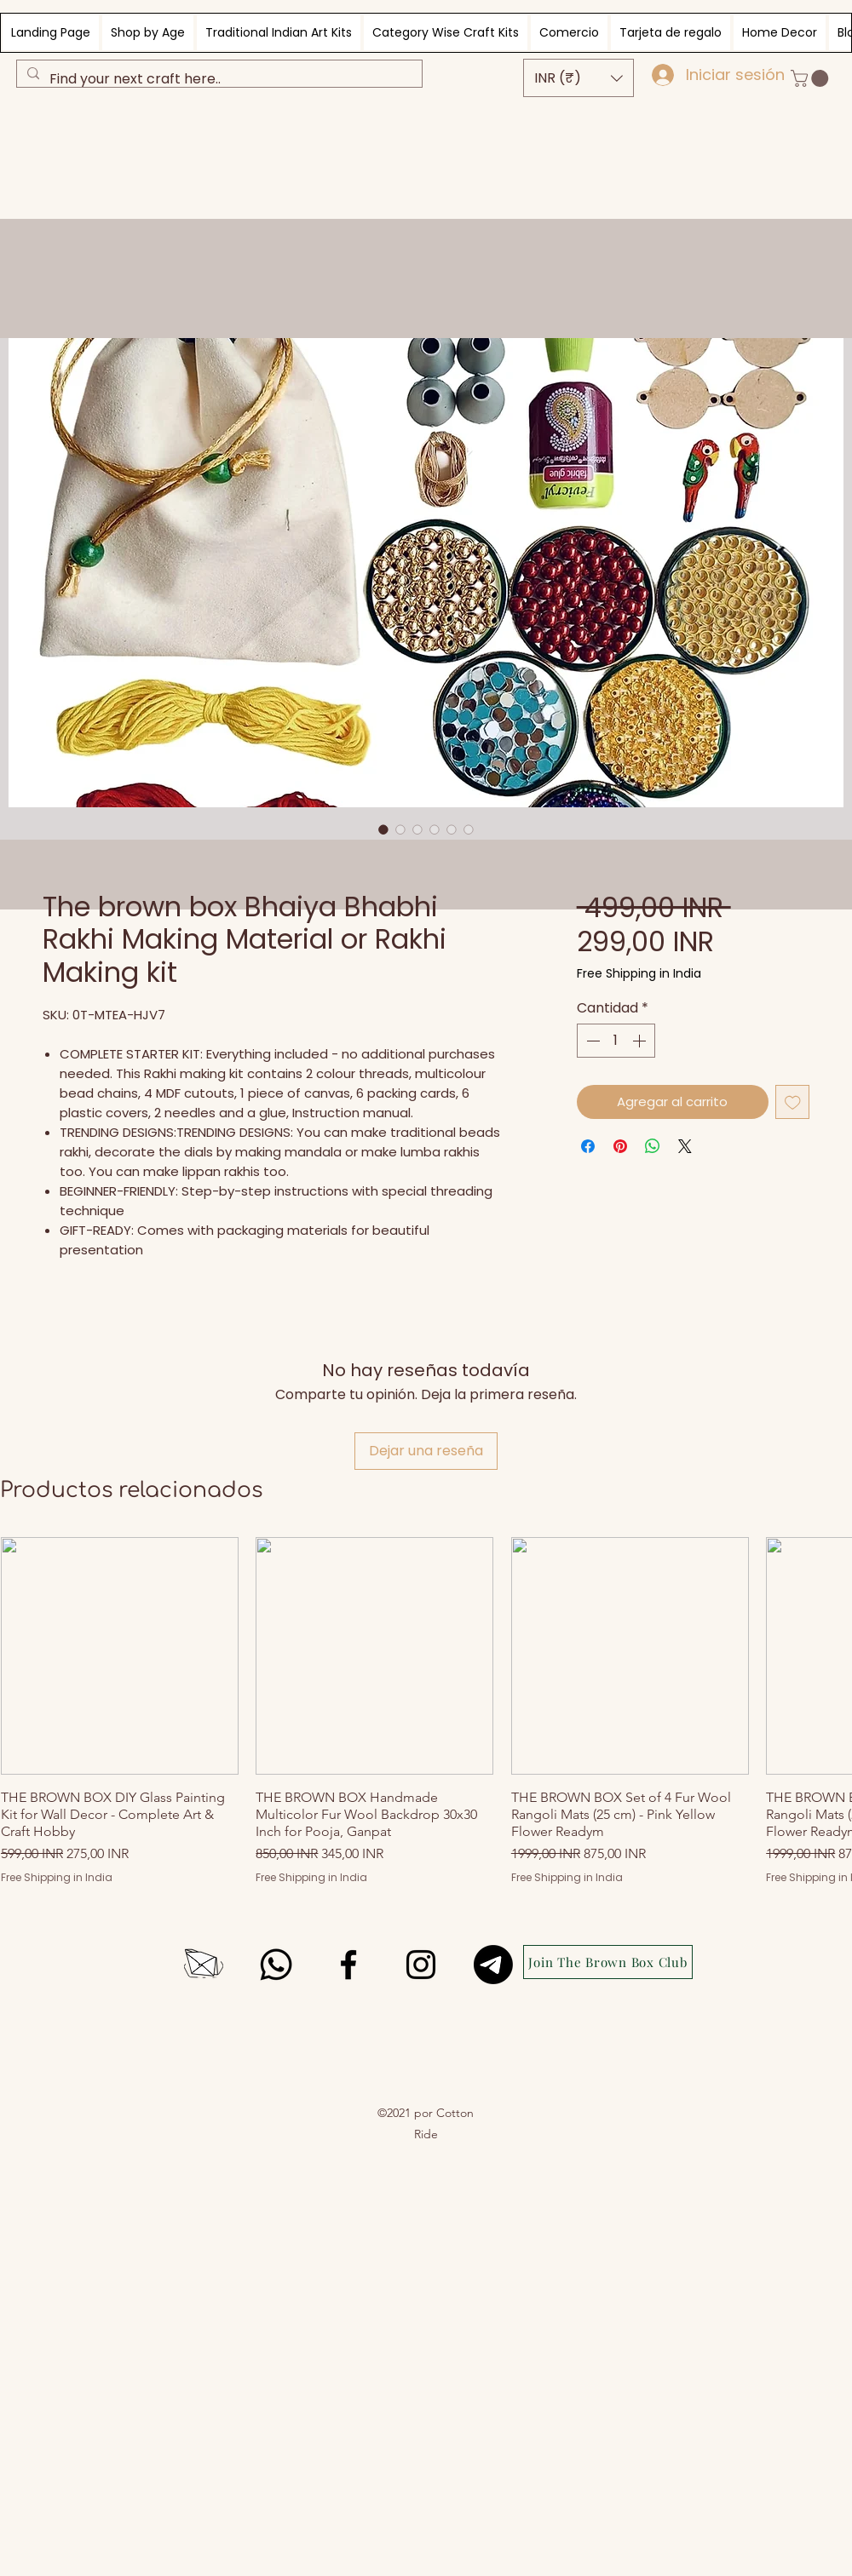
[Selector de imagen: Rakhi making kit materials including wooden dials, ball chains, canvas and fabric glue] (400, 829)
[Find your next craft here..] (217, 79)
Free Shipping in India (639, 974)
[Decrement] (591, 1040)
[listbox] (578, 78)
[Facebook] (348, 1964)
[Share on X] (685, 1146)
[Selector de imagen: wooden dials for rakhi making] (468, 829)
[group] (426, 1710)
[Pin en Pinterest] (620, 1146)
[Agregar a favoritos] (792, 1102)
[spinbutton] (616, 1040)
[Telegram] (493, 1964)
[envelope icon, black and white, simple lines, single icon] (203, 1964)
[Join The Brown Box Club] (608, 1962)
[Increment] (641, 1040)
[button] (578, 78)
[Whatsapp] (276, 1964)
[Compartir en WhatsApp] (652, 1146)
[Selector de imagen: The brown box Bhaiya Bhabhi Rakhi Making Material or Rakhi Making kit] (383, 829)
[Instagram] (420, 1964)
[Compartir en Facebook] (588, 1146)
